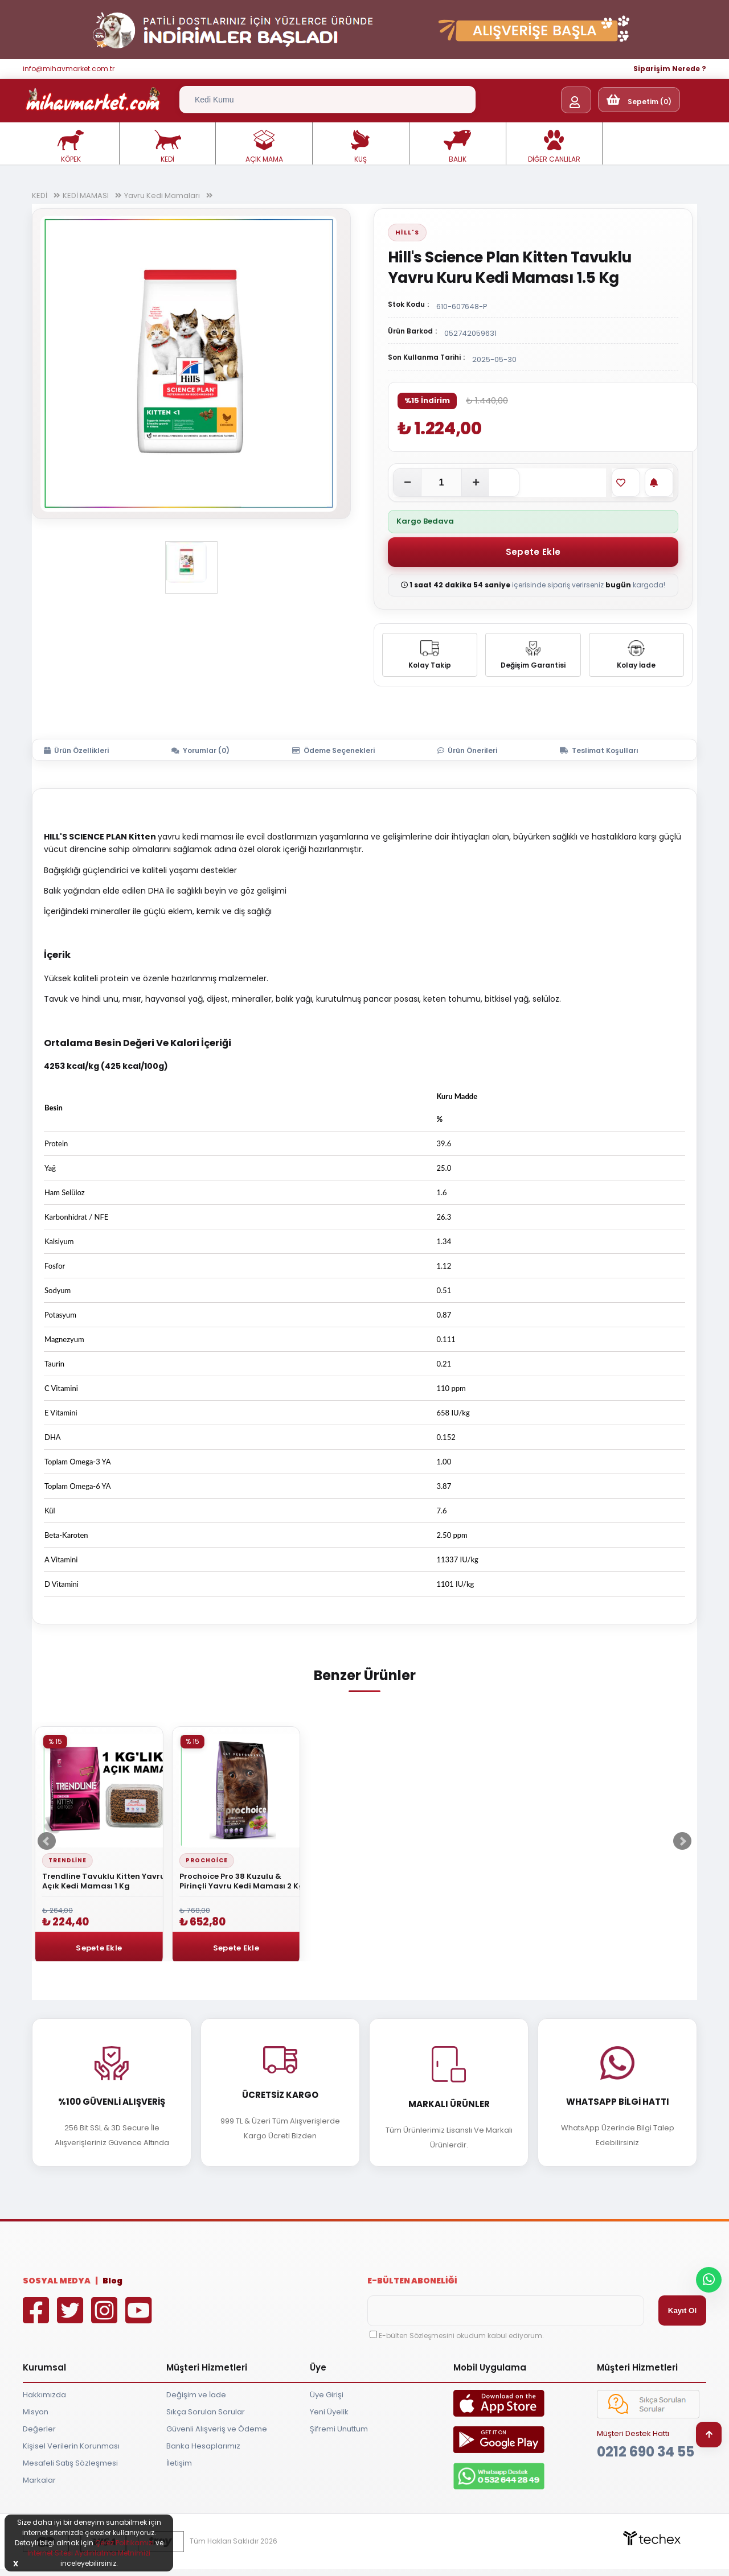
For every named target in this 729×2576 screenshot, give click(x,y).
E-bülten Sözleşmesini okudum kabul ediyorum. (461, 2335)
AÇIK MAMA (264, 147)
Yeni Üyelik (329, 2411)
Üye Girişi (326, 2394)
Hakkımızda (44, 2394)
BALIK (457, 147)
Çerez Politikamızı (124, 2543)
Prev (47, 1841)
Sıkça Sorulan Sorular (205, 2411)
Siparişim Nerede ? (669, 68)
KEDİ (167, 147)
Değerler (39, 2428)
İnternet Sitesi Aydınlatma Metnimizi (88, 2553)
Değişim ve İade (196, 2394)
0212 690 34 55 (645, 2451)
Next (682, 1841)
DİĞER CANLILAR (554, 147)
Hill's (407, 232)
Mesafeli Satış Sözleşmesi (70, 2463)
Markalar (39, 2480)
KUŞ (360, 147)
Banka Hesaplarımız (203, 2446)
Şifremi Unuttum (339, 2428)
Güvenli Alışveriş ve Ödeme (216, 2428)
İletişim (179, 2463)
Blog (112, 2280)
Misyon (35, 2411)
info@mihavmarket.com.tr (68, 68)
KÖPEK (71, 147)
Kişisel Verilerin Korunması (71, 2446)
